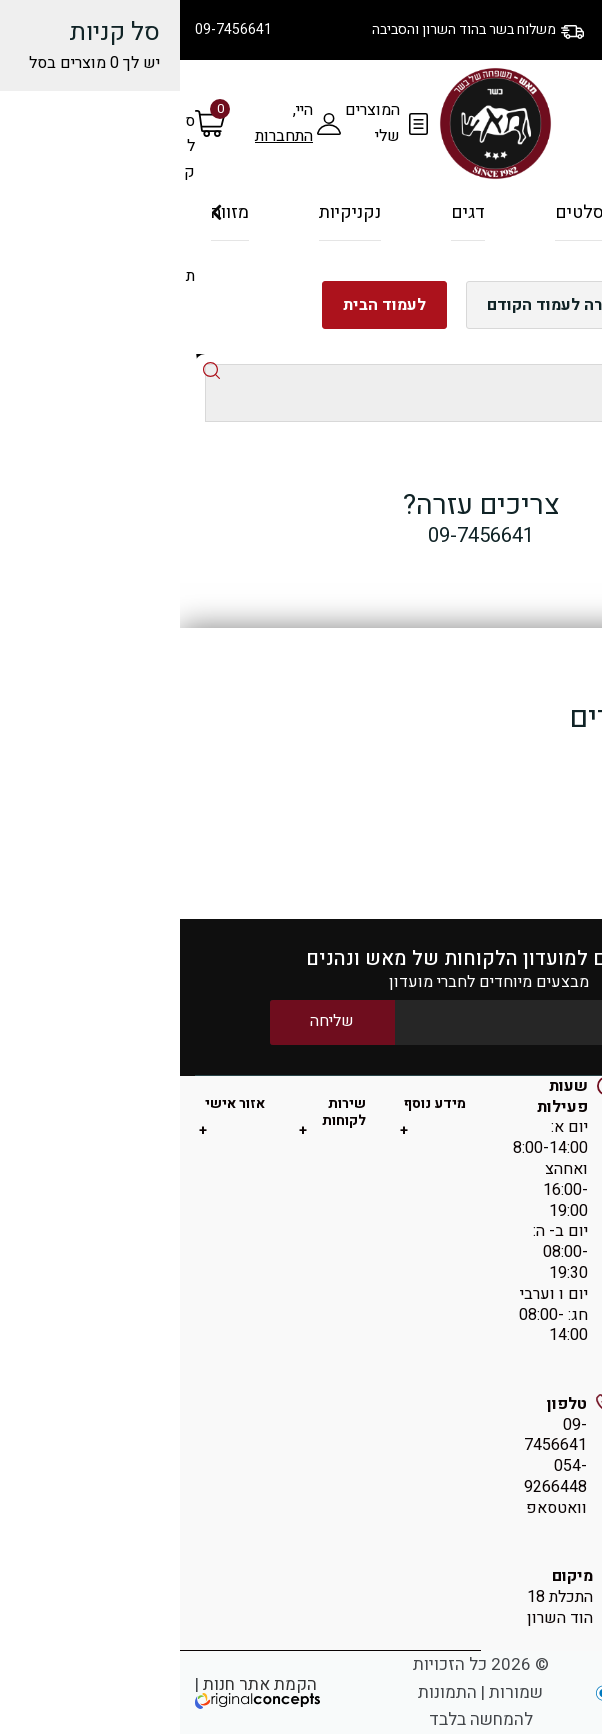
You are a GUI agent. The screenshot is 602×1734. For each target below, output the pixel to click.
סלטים (399, 212)
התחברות (104, 136)
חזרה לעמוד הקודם (373, 305)
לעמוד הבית (204, 305)
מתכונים (564, 45)
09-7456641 (53, 29)
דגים (288, 212)
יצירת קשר (486, 45)
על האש (512, 221)
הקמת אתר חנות (80, 1684)
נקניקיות (170, 212)
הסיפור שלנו (551, 20)
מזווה (50, 212)
